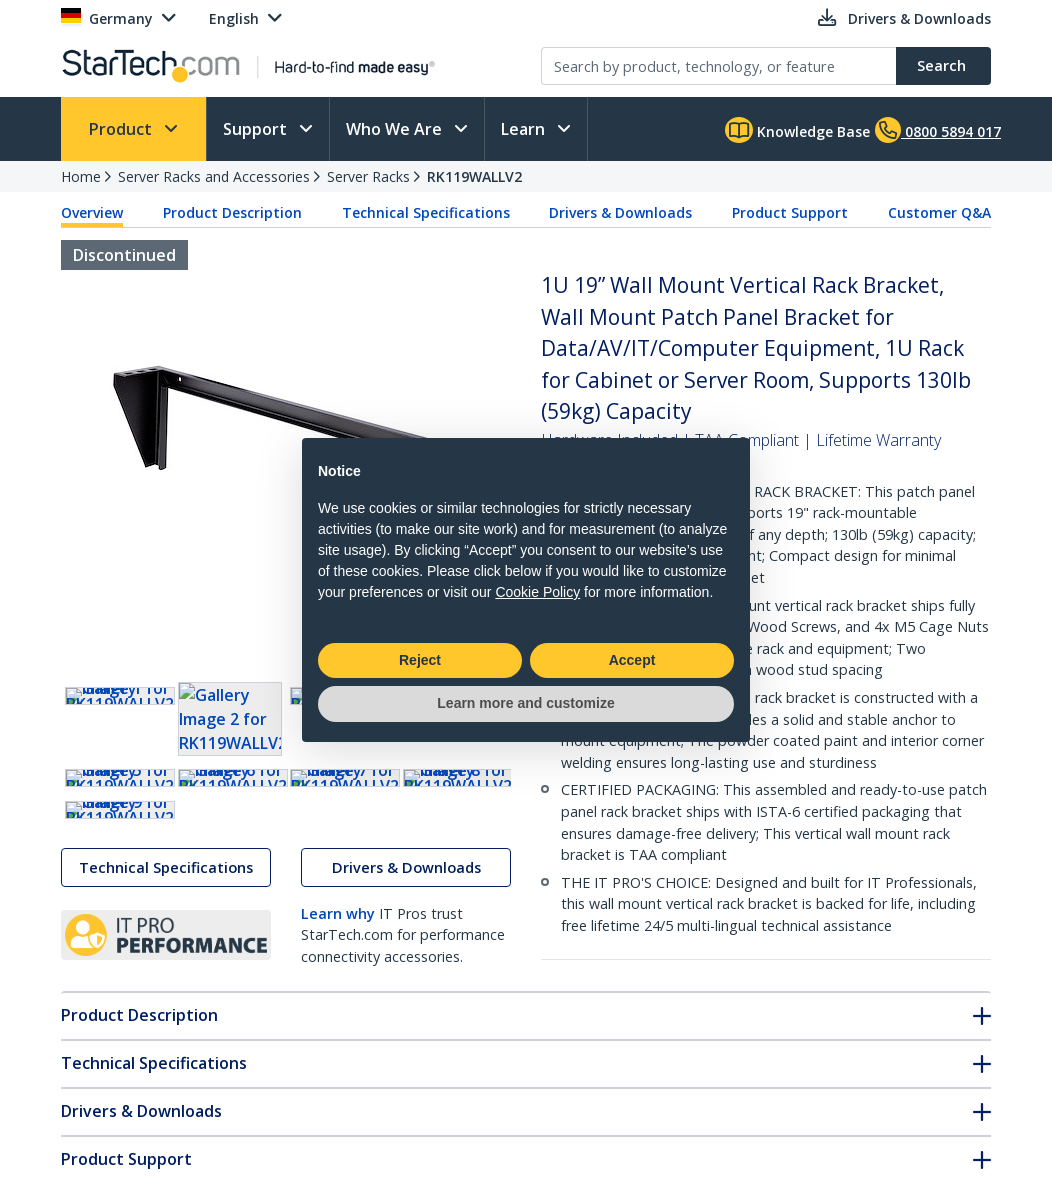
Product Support (790, 212)
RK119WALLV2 (474, 176)
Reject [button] (420, 660)
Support (257, 129)
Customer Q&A (939, 212)
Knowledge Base (797, 130)
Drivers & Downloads (620, 212)
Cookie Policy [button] (537, 592)
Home (81, 176)
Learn (525, 129)
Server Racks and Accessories (214, 176)
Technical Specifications (426, 212)
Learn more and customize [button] (525, 703)
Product (122, 129)
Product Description (232, 212)
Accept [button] (632, 660)
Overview (92, 212)
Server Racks (368, 176)
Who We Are (396, 129)
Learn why (338, 1094)
